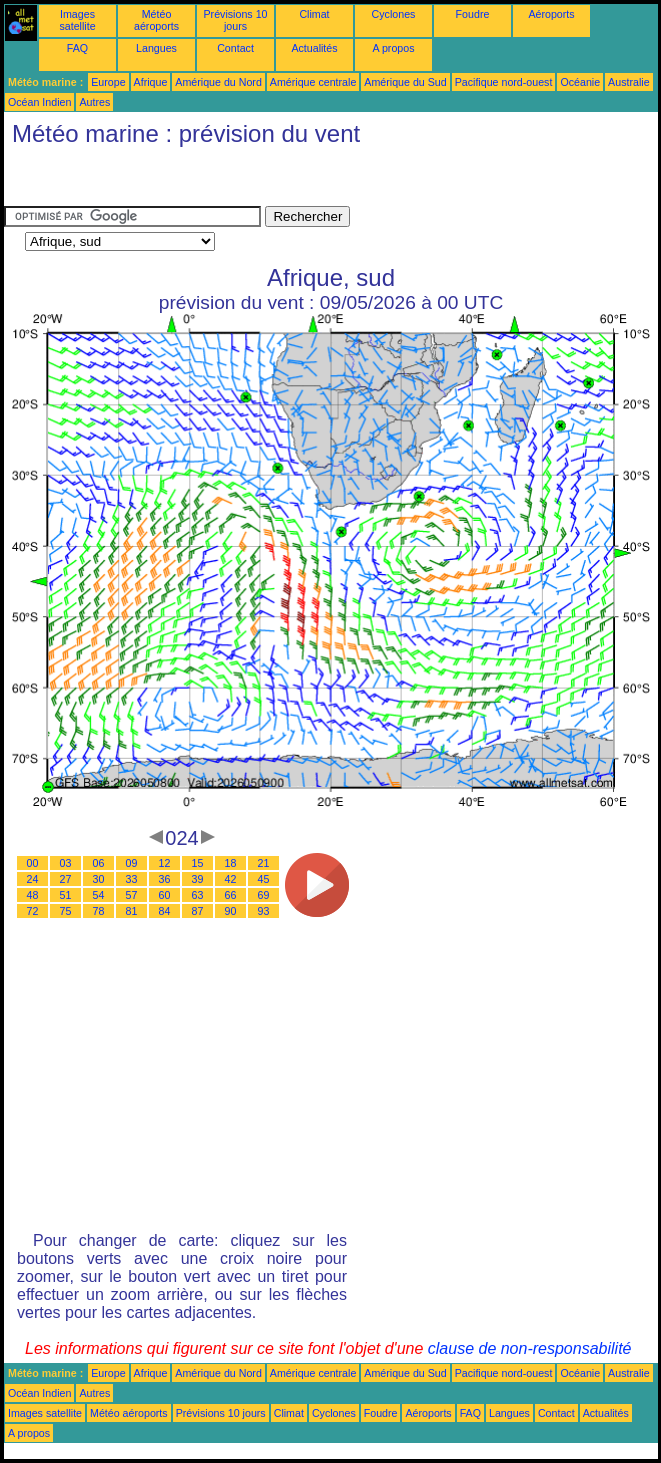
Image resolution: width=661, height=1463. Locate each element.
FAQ (77, 48)
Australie (628, 82)
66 (231, 895)
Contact (235, 48)
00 (33, 863)
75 (66, 911)
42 (231, 879)
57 (132, 895)
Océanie (580, 82)
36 (165, 879)
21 (264, 863)
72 (33, 911)
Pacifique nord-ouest (504, 82)
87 (198, 911)
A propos (393, 48)
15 (198, 863)
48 (33, 895)
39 (198, 879)
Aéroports (551, 14)
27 (66, 879)
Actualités (314, 48)
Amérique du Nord (218, 82)
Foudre (473, 14)
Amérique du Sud (405, 82)
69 (264, 895)
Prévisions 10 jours (236, 20)
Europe (108, 82)
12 (165, 863)
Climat (314, 14)
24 (33, 879)
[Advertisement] (164, 181)
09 (132, 863)
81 (132, 911)
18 (231, 863)
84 (165, 911)
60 (165, 895)
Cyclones (394, 14)
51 (66, 895)
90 (231, 911)
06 (99, 863)
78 (99, 911)
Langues (156, 48)
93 (264, 911)
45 (264, 879)
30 (99, 879)
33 (132, 879)
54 (99, 895)
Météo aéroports (156, 20)
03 (66, 863)
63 (198, 895)
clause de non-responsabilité (530, 1348)
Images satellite (77, 20)
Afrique (151, 82)
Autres (94, 102)
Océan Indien (39, 102)
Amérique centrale (313, 82)
